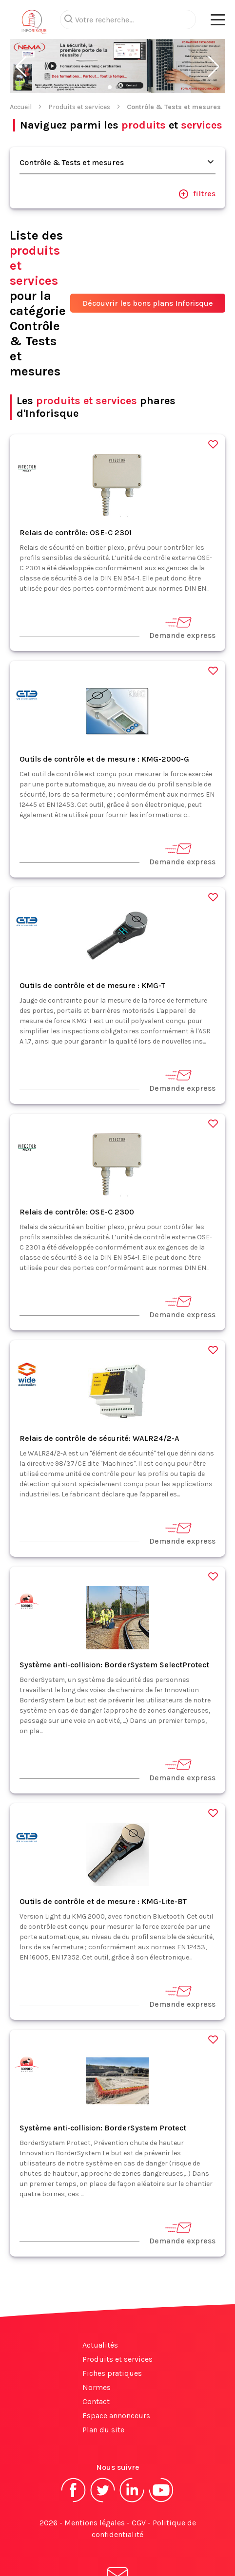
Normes (96, 2348)
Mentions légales (94, 2483)
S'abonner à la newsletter (117, 2546)
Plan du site (103, 2390)
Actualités (100, 2306)
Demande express (182, 588)
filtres (196, 155)
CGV (139, 2483)
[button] (21, 27)
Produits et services (79, 68)
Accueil (21, 68)
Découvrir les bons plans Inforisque (147, 264)
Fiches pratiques (112, 2334)
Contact (96, 2362)
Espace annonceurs (116, 2376)
